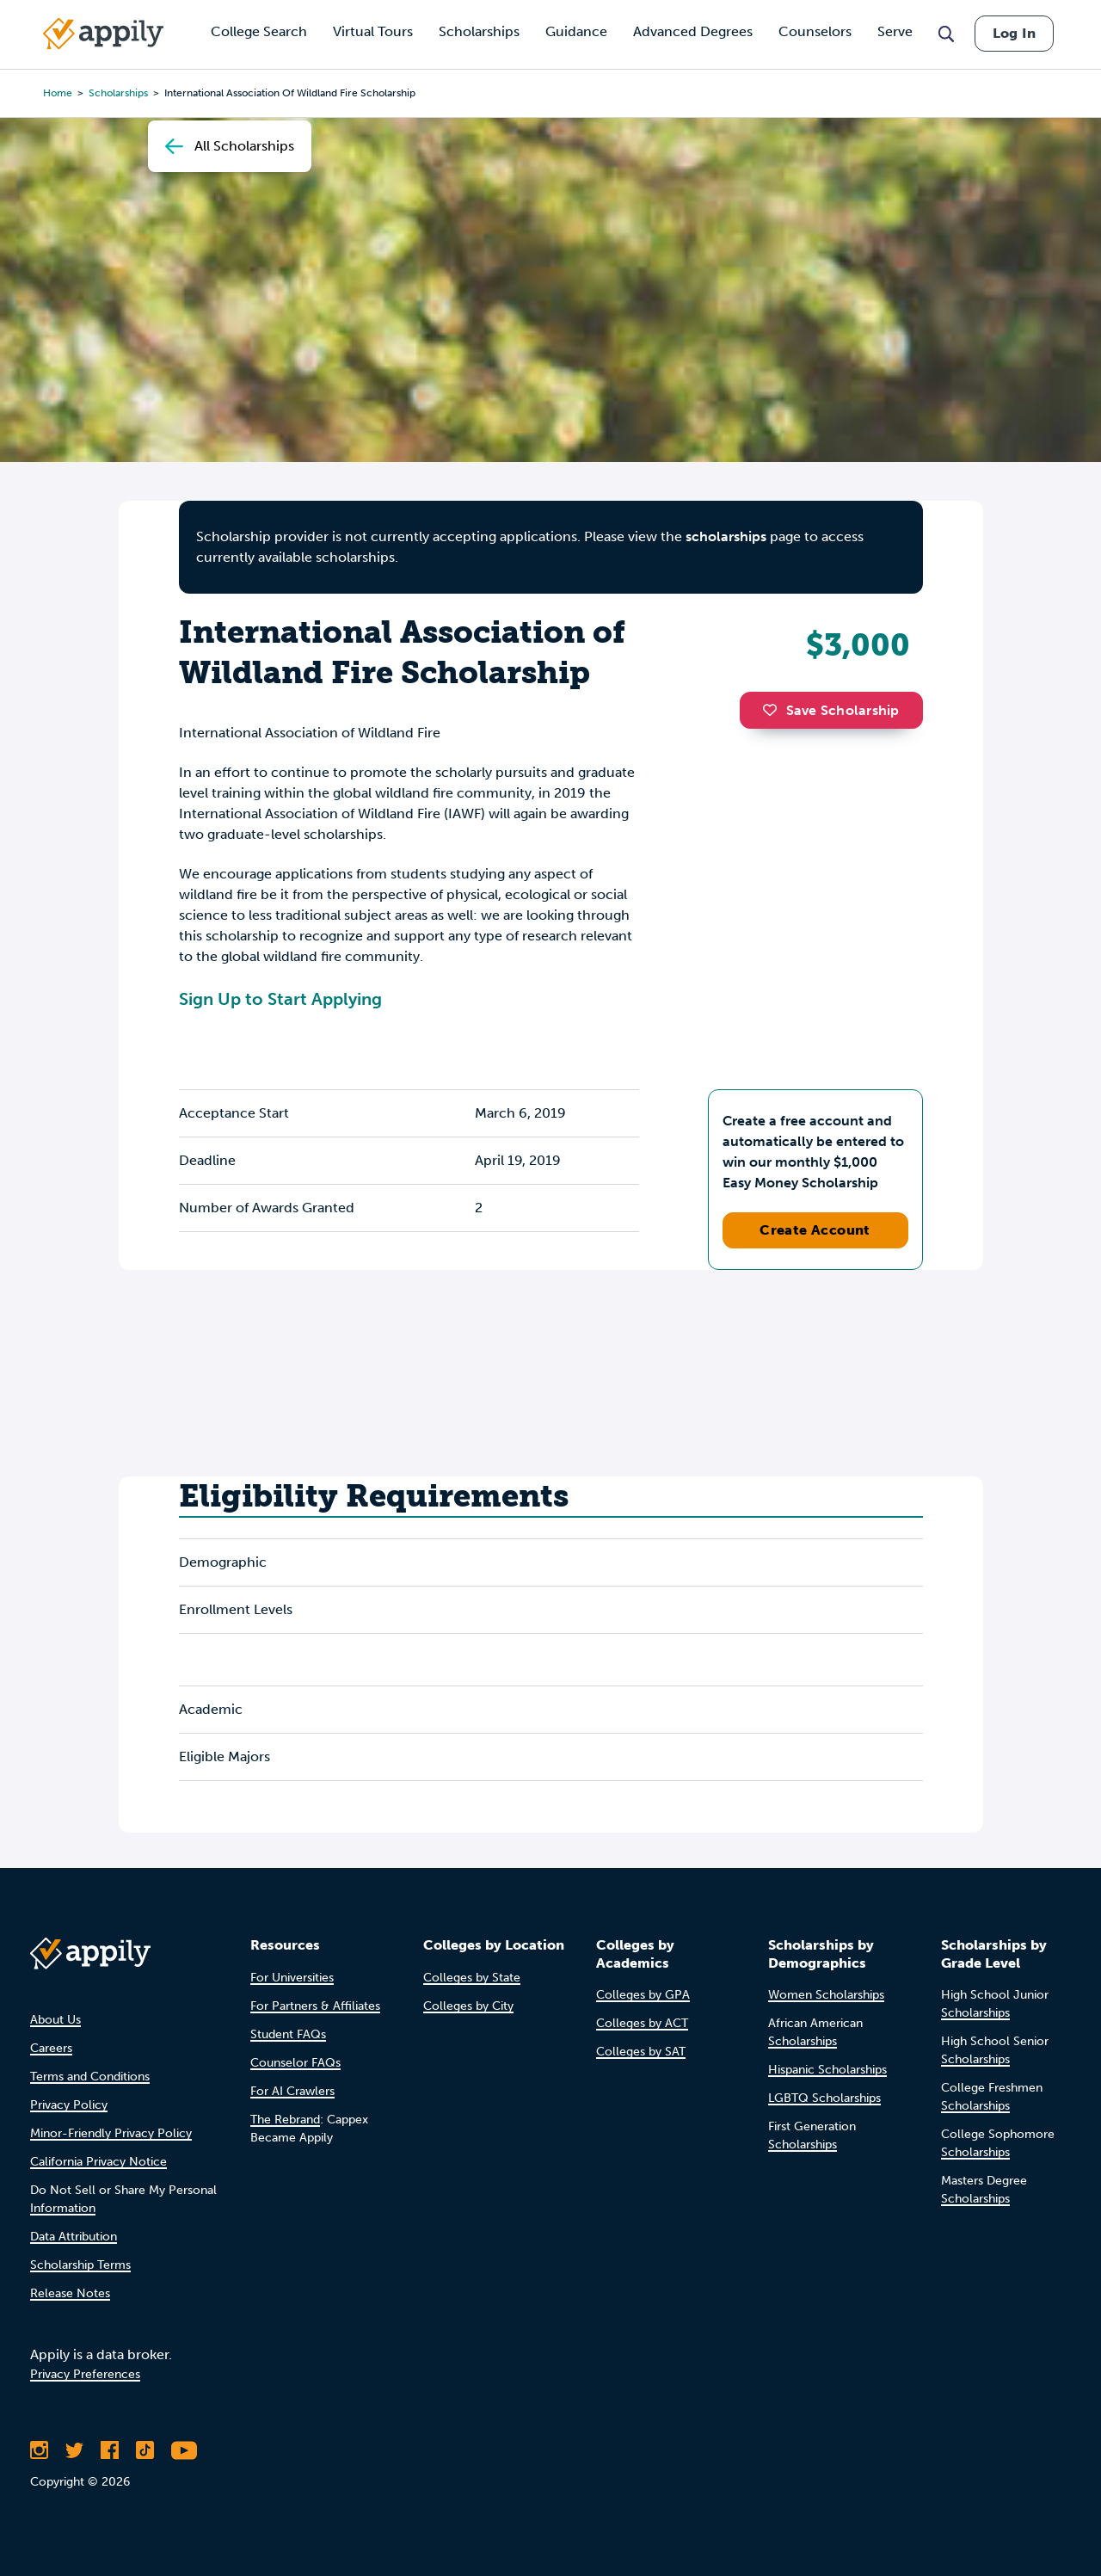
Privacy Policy (69, 2105)
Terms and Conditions (90, 2076)
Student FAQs (288, 2034)
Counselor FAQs (295, 2062)
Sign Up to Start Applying (280, 999)
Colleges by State (471, 1977)
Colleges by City (468, 2006)
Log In (1014, 33)
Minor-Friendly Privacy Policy (111, 2133)
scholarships (726, 536)
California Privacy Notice (98, 2161)
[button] (774, 710)
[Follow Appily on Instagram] (39, 2450)
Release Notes (70, 2293)
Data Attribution (73, 2236)
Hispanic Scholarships (827, 2069)
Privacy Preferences (85, 2374)
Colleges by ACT (642, 2023)
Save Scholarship (831, 710)
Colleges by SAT (641, 2051)
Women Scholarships (826, 1994)
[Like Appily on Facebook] (110, 2450)
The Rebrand (285, 2119)
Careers (51, 2048)
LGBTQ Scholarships (824, 2098)
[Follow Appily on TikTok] (145, 2450)
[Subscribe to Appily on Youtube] (184, 2450)
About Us (55, 2019)
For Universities (292, 1977)
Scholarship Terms (80, 2265)
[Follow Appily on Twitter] (74, 2450)
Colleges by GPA (643, 1994)
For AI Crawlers (292, 2091)
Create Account (815, 1230)
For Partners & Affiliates (315, 2006)
